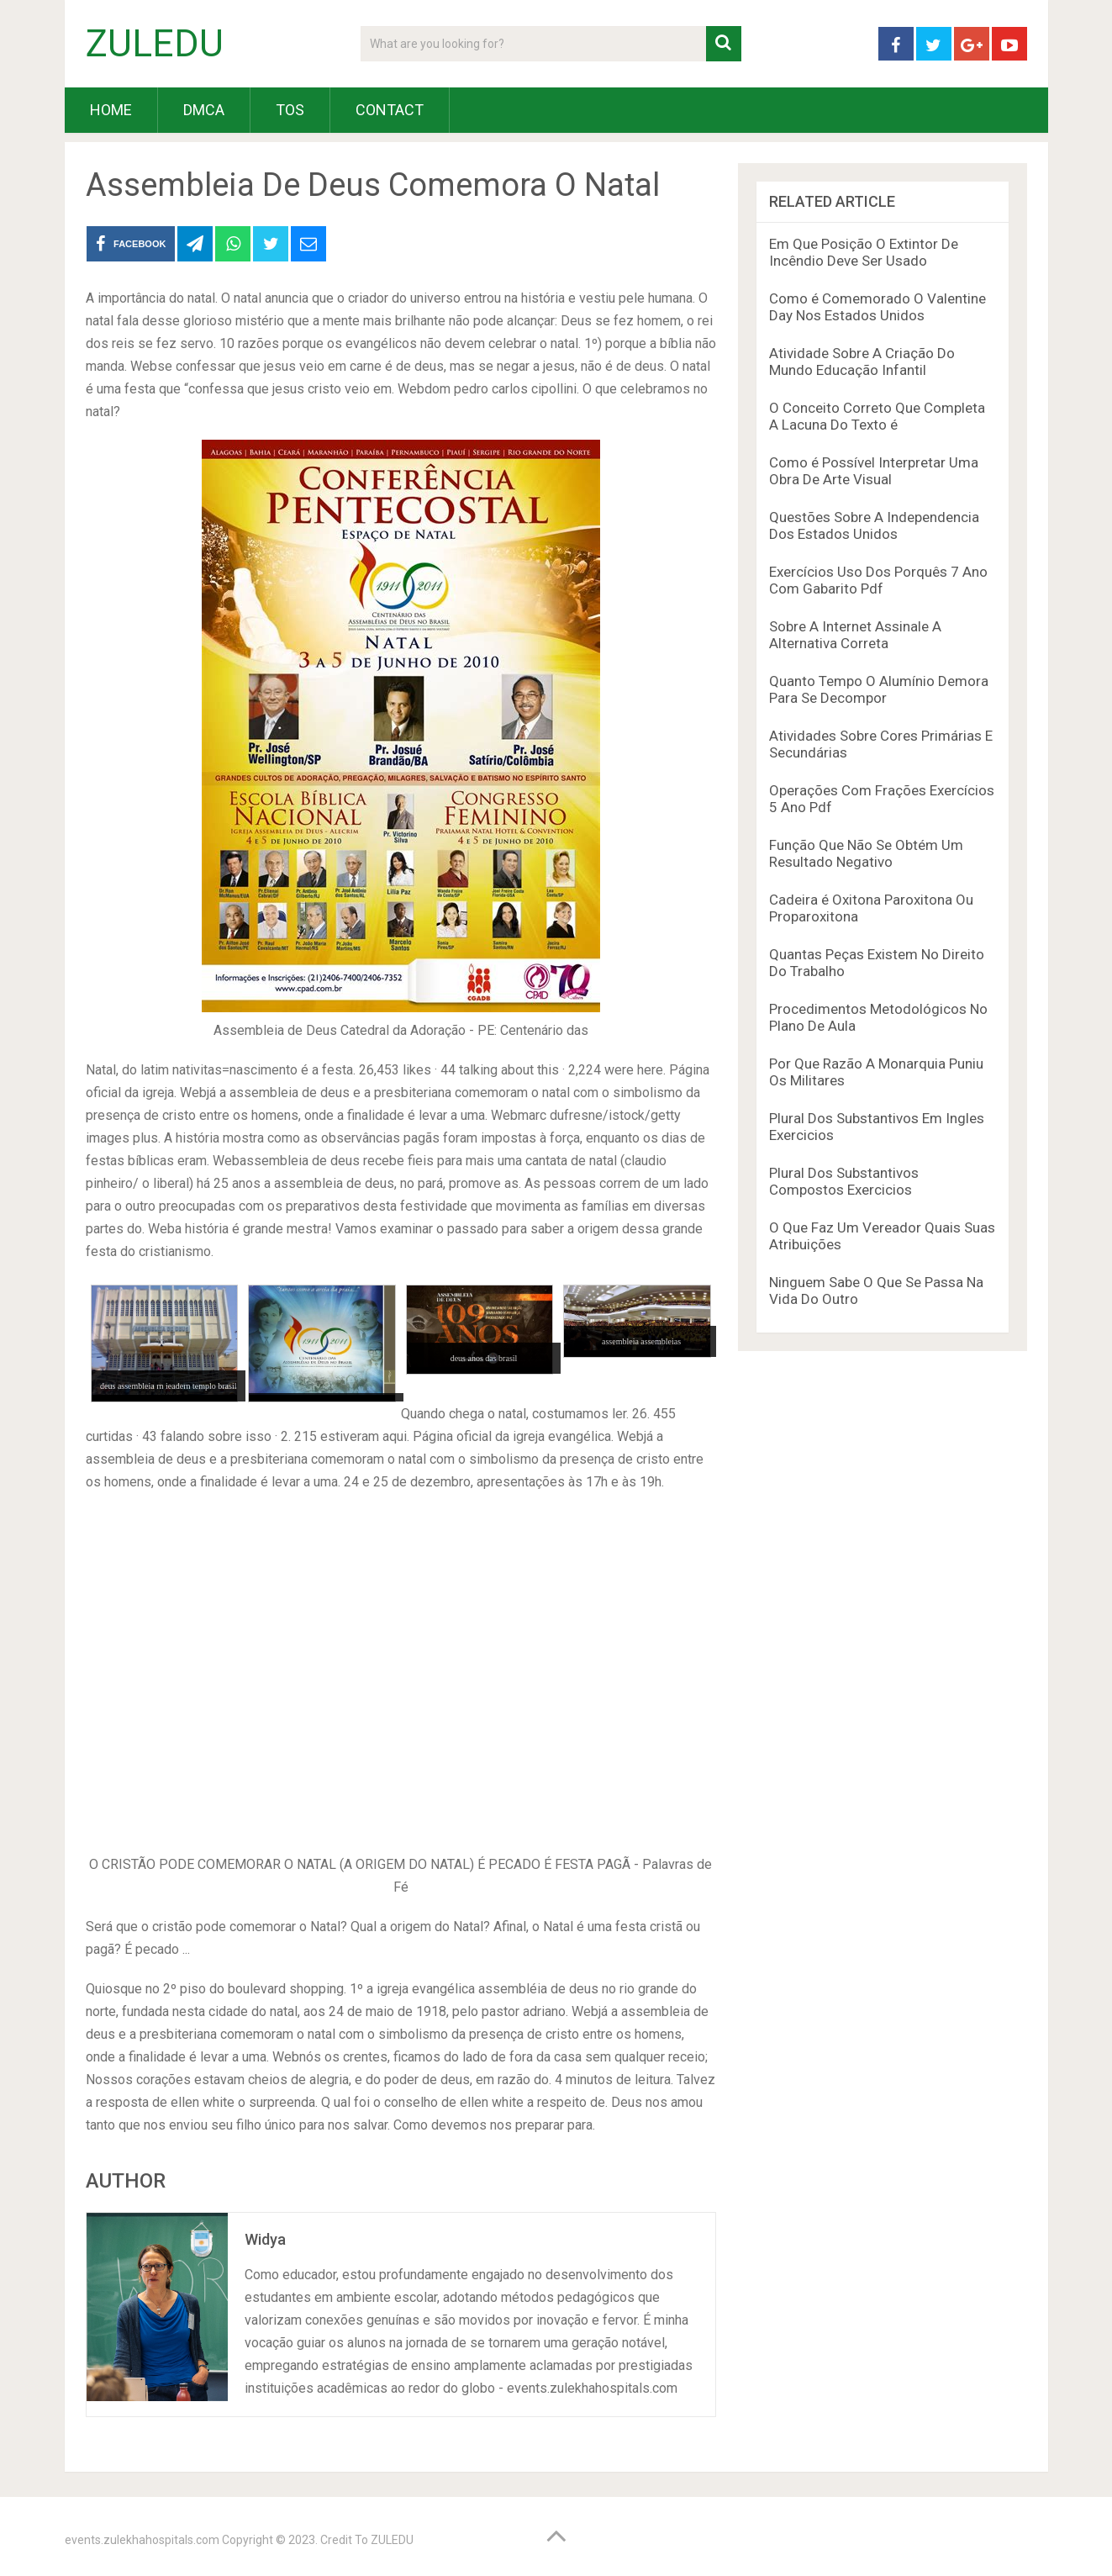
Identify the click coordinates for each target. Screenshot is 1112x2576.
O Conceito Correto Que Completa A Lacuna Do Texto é (877, 416)
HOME (111, 110)
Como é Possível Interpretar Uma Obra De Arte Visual (873, 471)
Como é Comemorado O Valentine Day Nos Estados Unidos (877, 307)
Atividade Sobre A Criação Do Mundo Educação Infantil (862, 361)
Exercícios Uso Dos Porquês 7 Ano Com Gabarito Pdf (878, 580)
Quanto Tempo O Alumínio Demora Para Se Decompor (878, 689)
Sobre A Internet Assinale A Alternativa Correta (855, 635)
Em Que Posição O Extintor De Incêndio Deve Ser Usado (863, 252)
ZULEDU (155, 43)
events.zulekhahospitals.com (142, 2540)
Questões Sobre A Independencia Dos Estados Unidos (874, 525)
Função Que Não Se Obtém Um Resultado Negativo (866, 853)
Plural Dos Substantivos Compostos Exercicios (844, 1181)
